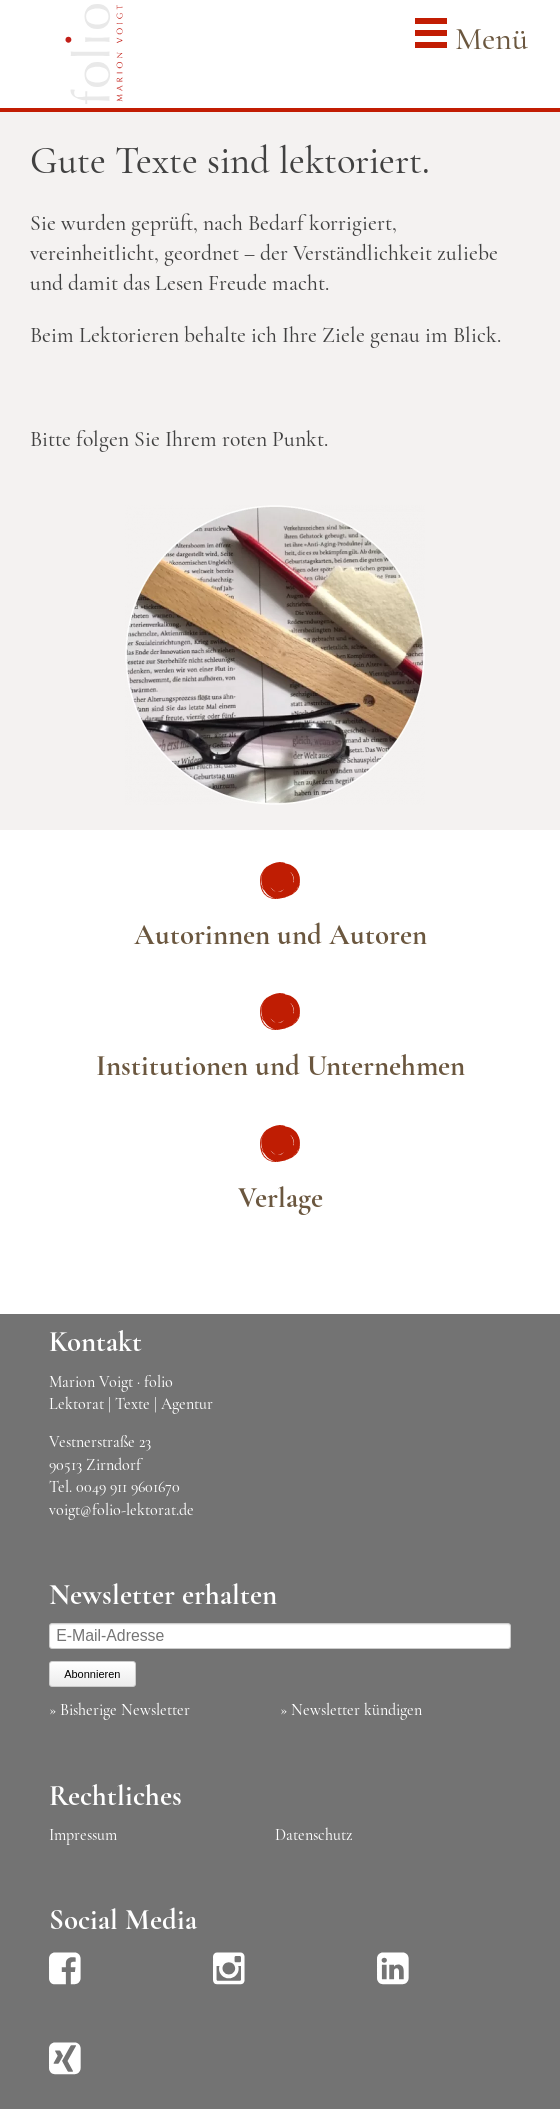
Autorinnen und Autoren (280, 934)
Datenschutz (313, 1835)
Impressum (83, 1835)
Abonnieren (92, 1674)
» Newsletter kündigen (351, 1710)
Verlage (280, 1197)
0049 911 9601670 (128, 1487)
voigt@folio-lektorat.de (121, 1510)
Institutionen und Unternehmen (280, 1065)
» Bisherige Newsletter (119, 1710)
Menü (471, 37)
